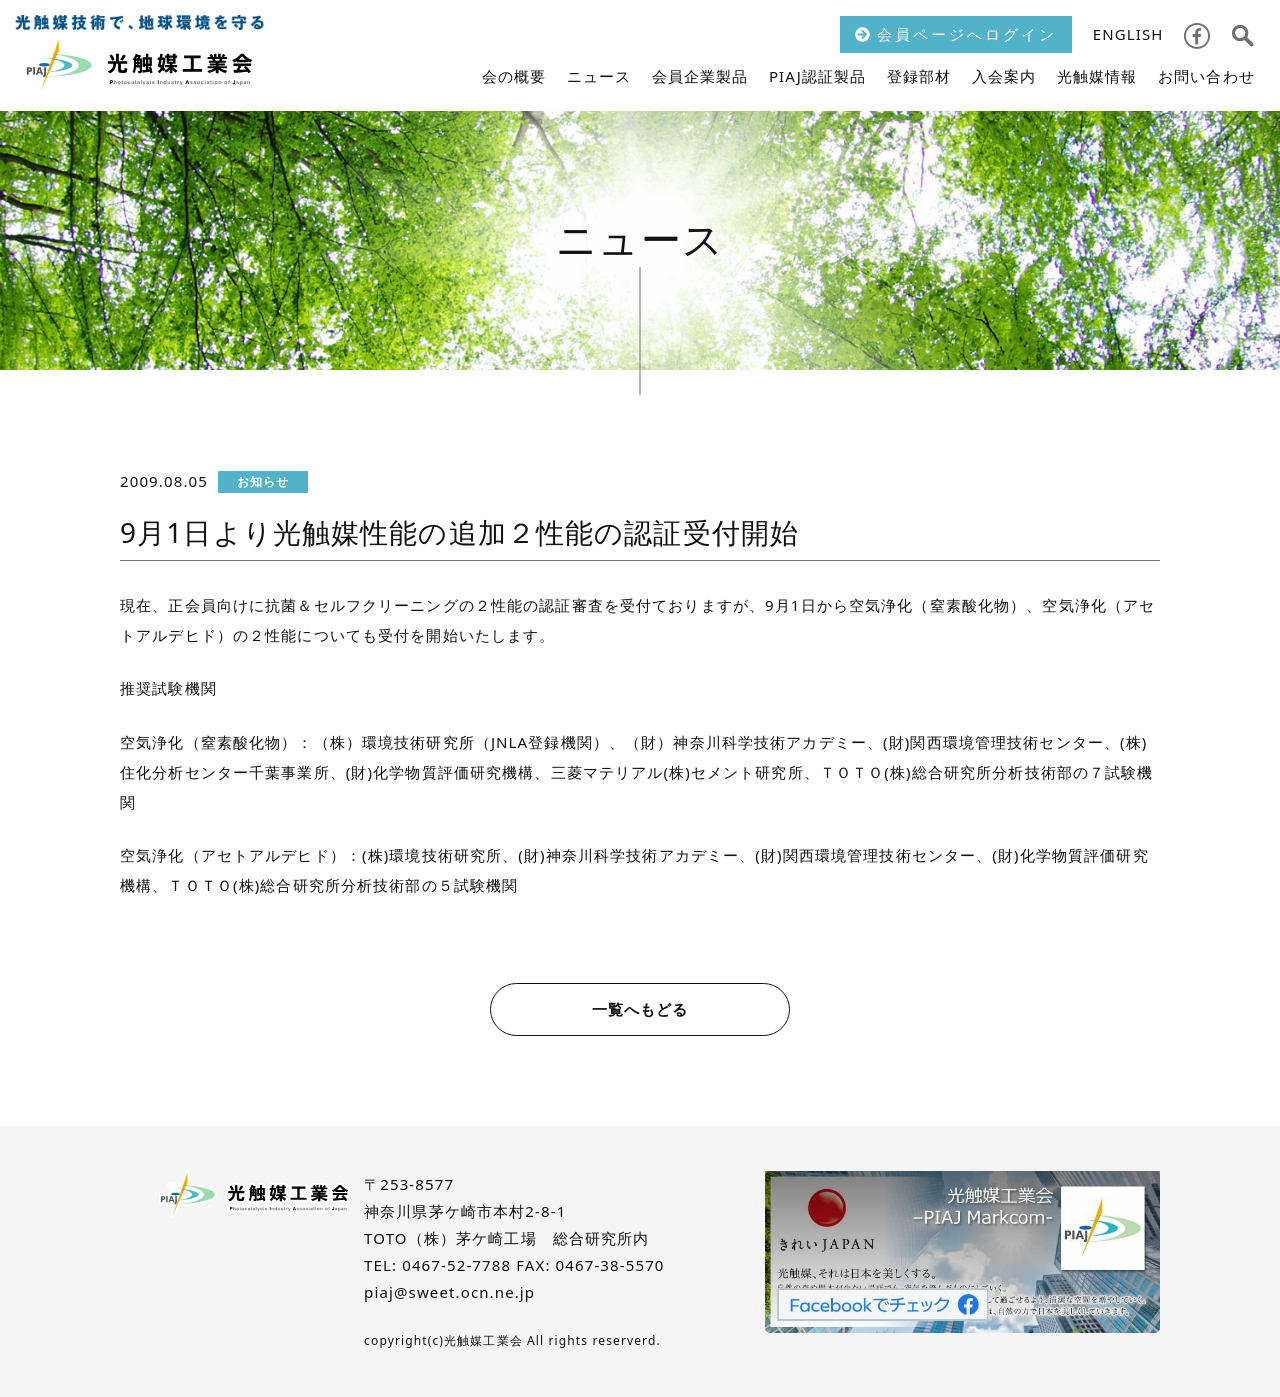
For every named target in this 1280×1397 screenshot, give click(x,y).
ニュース (599, 76)
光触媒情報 (1097, 76)
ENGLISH (1128, 34)
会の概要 (514, 76)
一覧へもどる (640, 1009)
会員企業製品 (700, 76)
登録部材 (919, 76)
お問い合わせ (1206, 76)
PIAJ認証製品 (818, 76)
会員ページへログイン (956, 34)
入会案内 (1004, 76)
